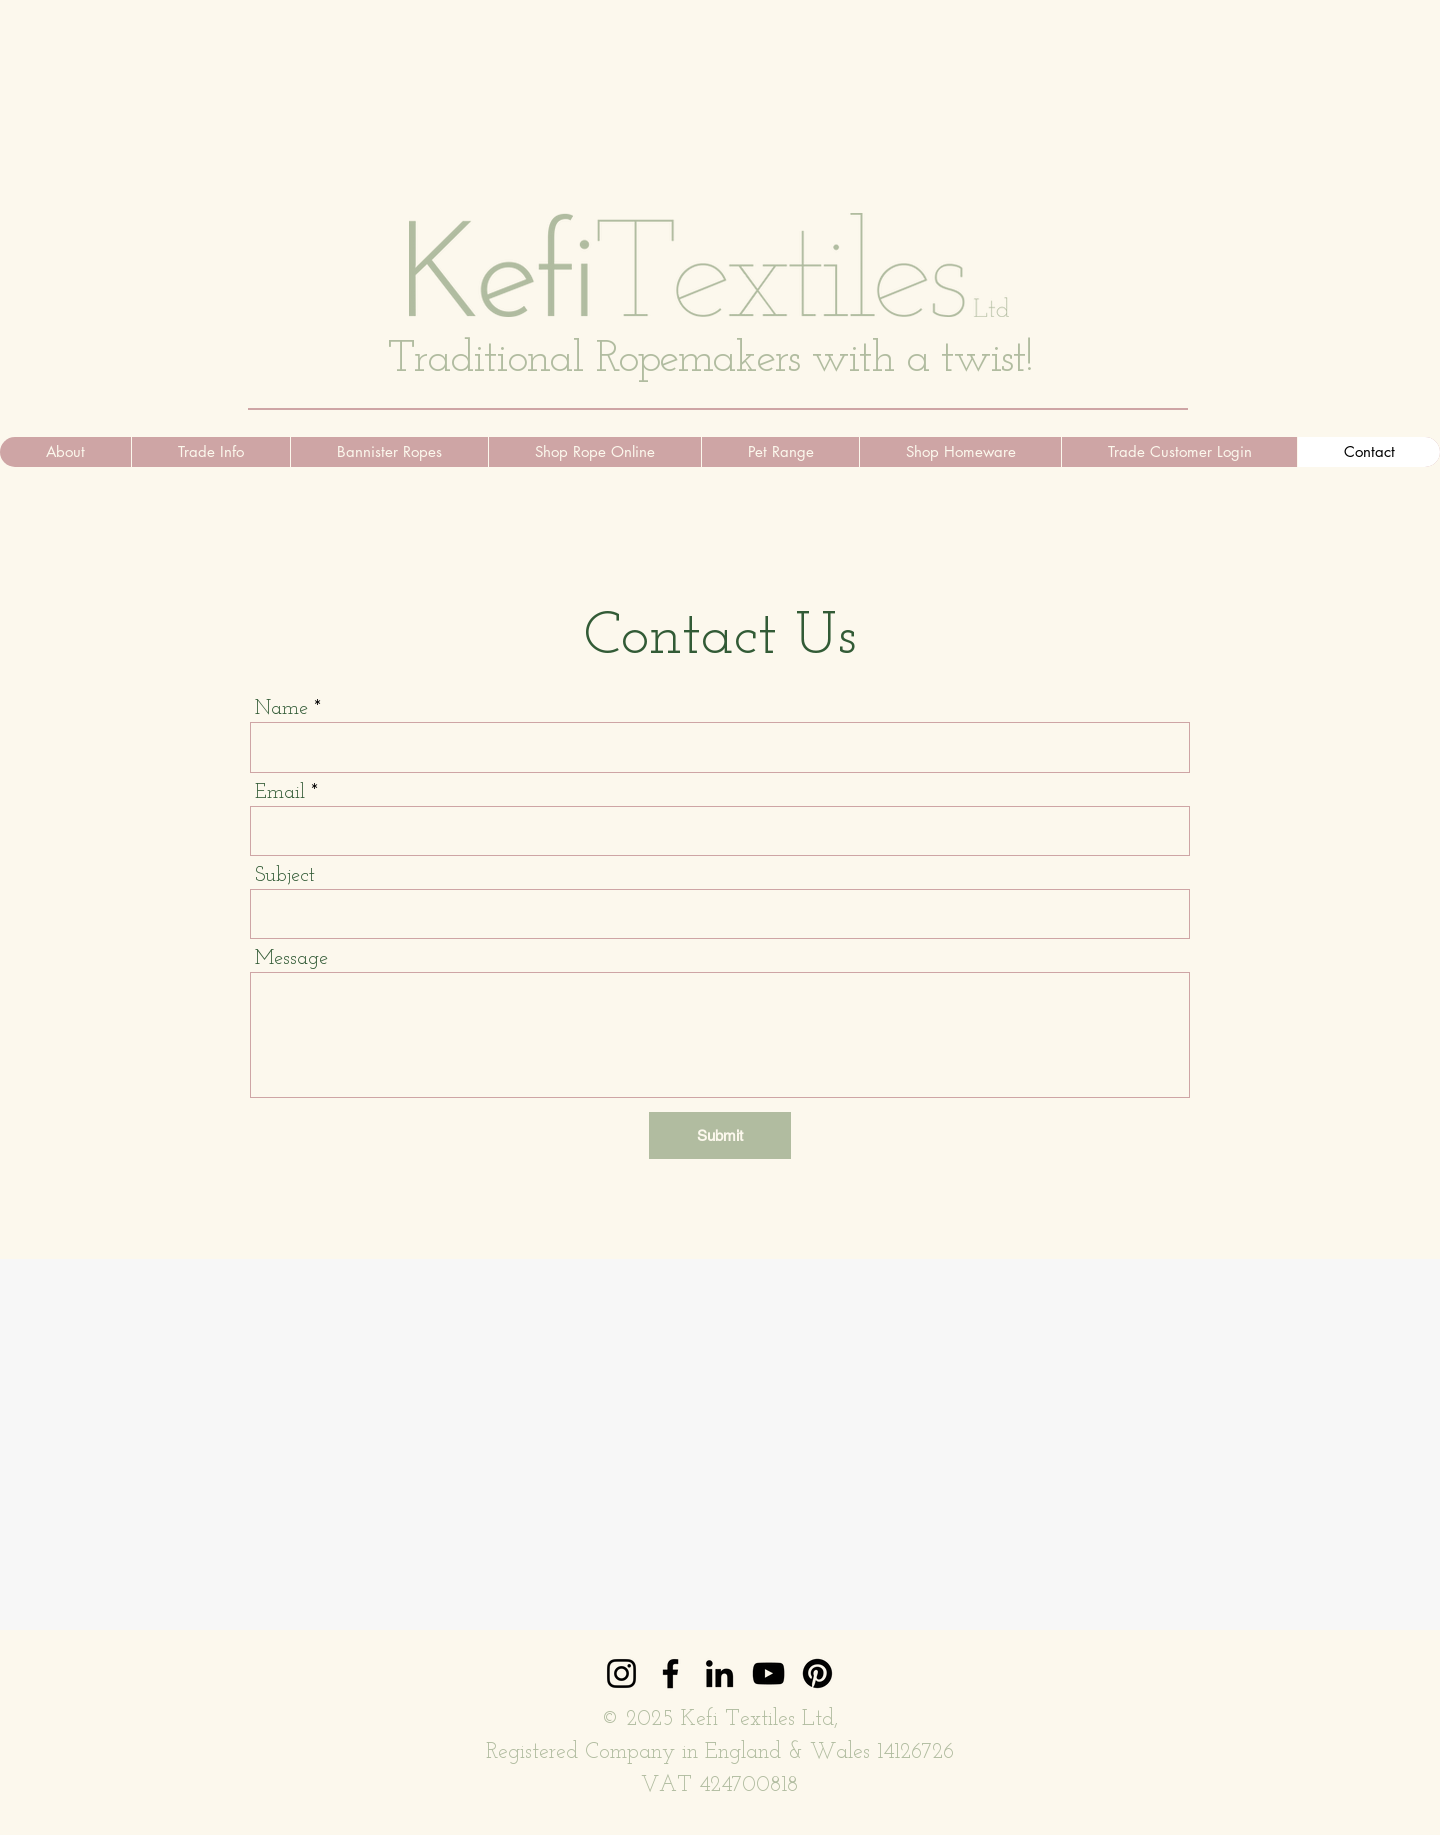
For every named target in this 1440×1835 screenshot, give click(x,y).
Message (291, 959)
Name (281, 709)
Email (280, 793)
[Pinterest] (817, 1673)
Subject (285, 876)
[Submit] (720, 1135)
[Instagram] (621, 1673)
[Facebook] (670, 1673)
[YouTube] (768, 1673)
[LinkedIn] (719, 1673)
